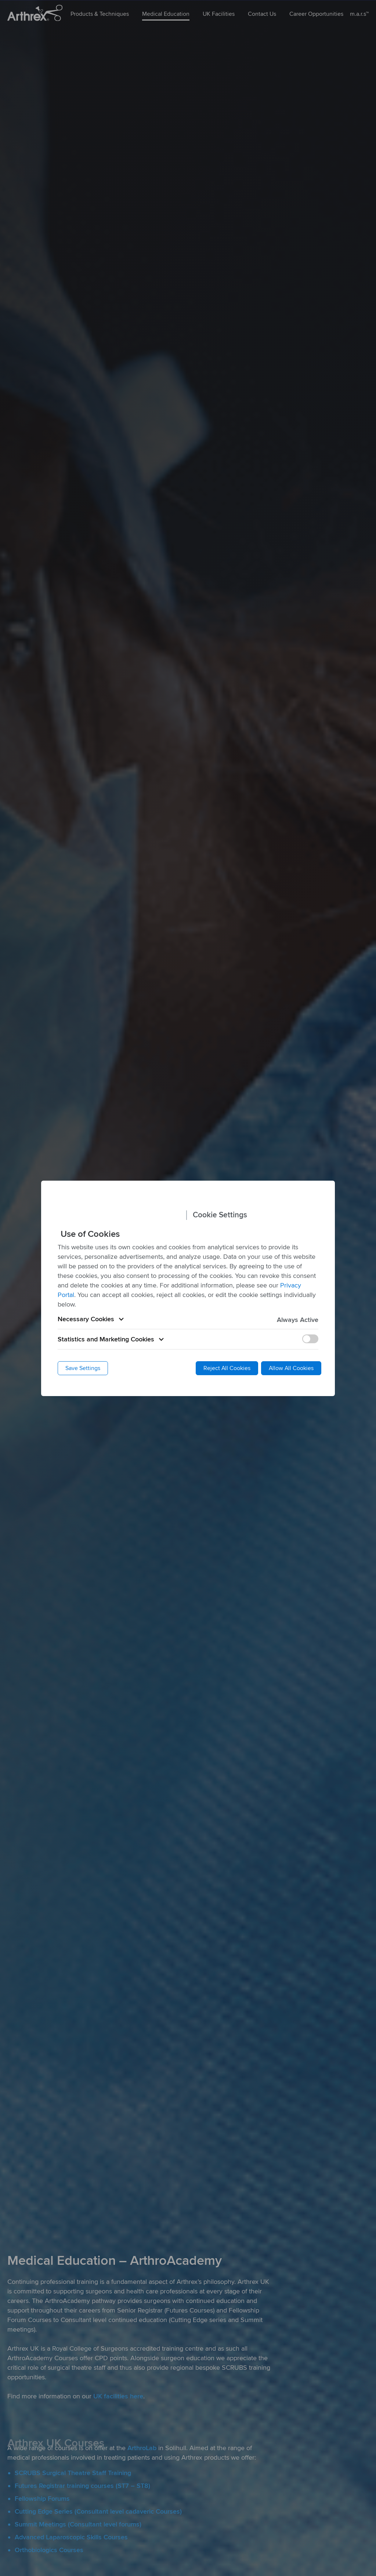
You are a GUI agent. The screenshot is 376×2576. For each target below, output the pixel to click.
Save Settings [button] (82, 1368)
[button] (188, 1319)
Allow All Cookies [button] (291, 1368)
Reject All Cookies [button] (226, 1368)
